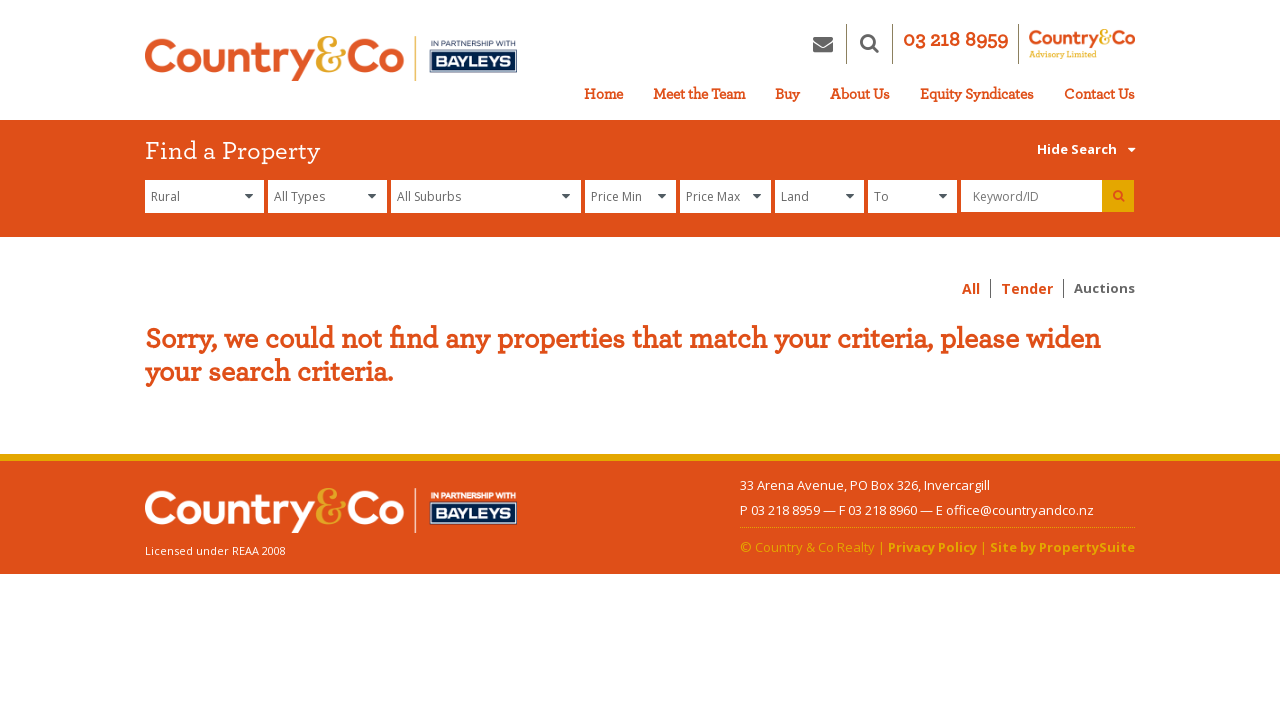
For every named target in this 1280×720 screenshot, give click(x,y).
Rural (165, 196)
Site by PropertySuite (1062, 547)
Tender (1027, 288)
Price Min (616, 196)
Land (795, 196)
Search (1101, 149)
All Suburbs (429, 196)
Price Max (713, 196)
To (881, 196)
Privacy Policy (932, 547)
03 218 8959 (955, 39)
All (971, 288)
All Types (299, 196)
